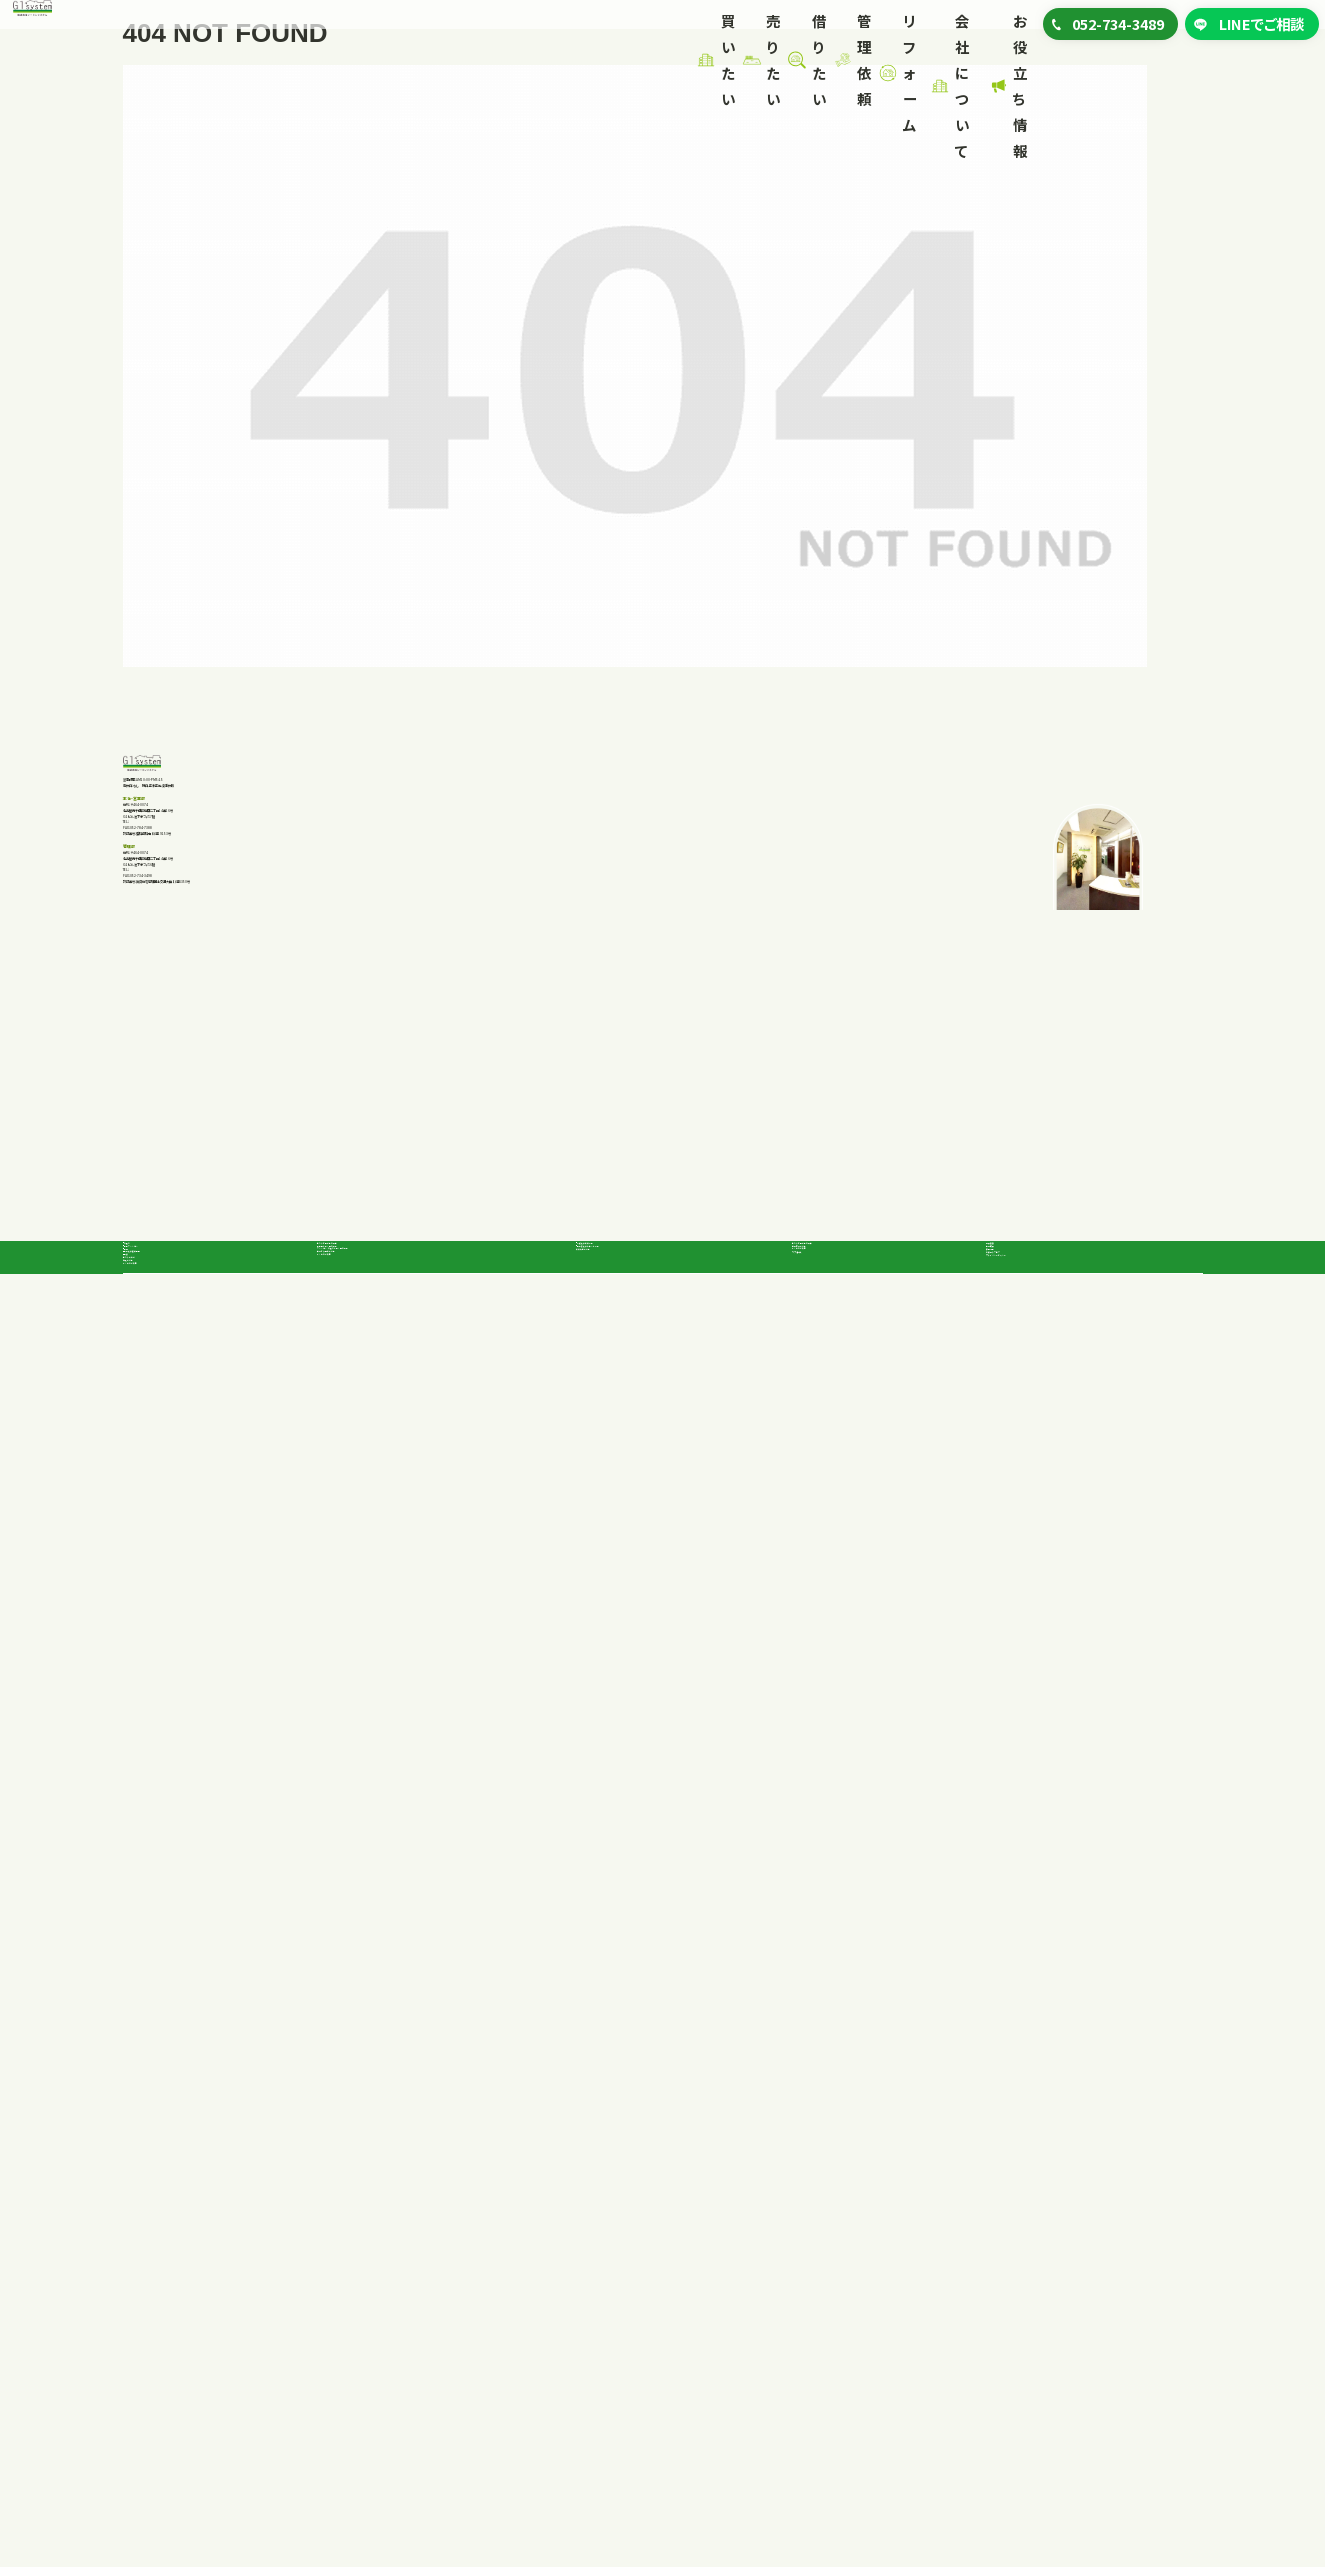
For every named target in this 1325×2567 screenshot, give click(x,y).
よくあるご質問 (167, 2417)
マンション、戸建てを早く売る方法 (416, 2241)
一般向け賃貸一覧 (652, 2206)
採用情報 (1018, 2247)
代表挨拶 (1018, 2179)
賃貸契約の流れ (624, 2267)
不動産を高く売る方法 (383, 2209)
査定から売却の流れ (378, 2273)
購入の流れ (157, 2385)
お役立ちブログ (1038, 2329)
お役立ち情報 (950, 28)
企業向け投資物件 (198, 2293)
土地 (156, 2264)
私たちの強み (163, 2353)
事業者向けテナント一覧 (669, 2235)
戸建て (162, 2206)
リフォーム (669, 28)
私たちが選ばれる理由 (385, 2177)
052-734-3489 (213, 1256)
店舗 (156, 2321)
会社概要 (1018, 2213)
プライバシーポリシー (1060, 2363)
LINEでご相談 (1252, 44)
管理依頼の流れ (840, 2209)
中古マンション (185, 2235)
